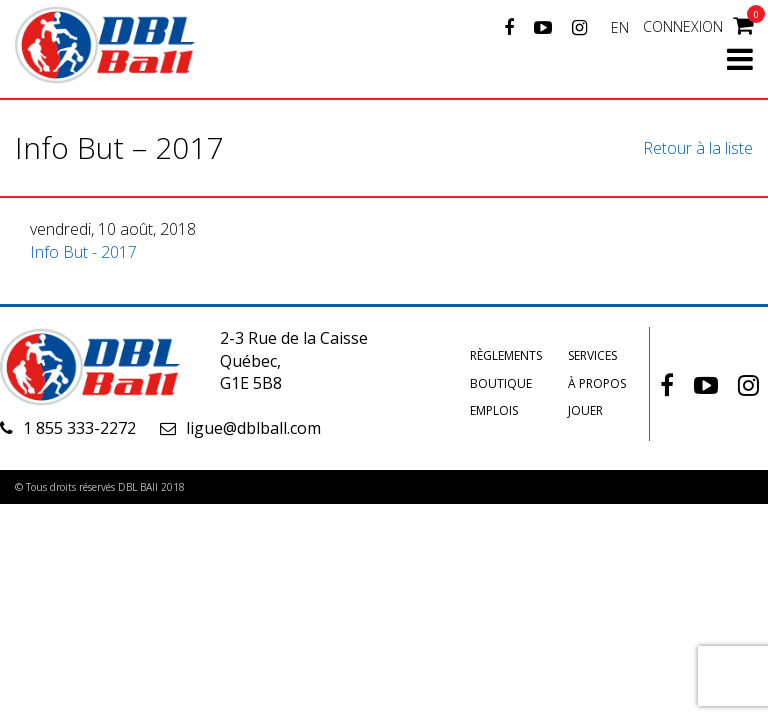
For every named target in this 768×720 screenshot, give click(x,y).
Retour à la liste (698, 148)
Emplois (494, 410)
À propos (597, 383)
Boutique (501, 383)
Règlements (506, 355)
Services (592, 355)
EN (620, 27)
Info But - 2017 (83, 252)
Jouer (585, 410)
